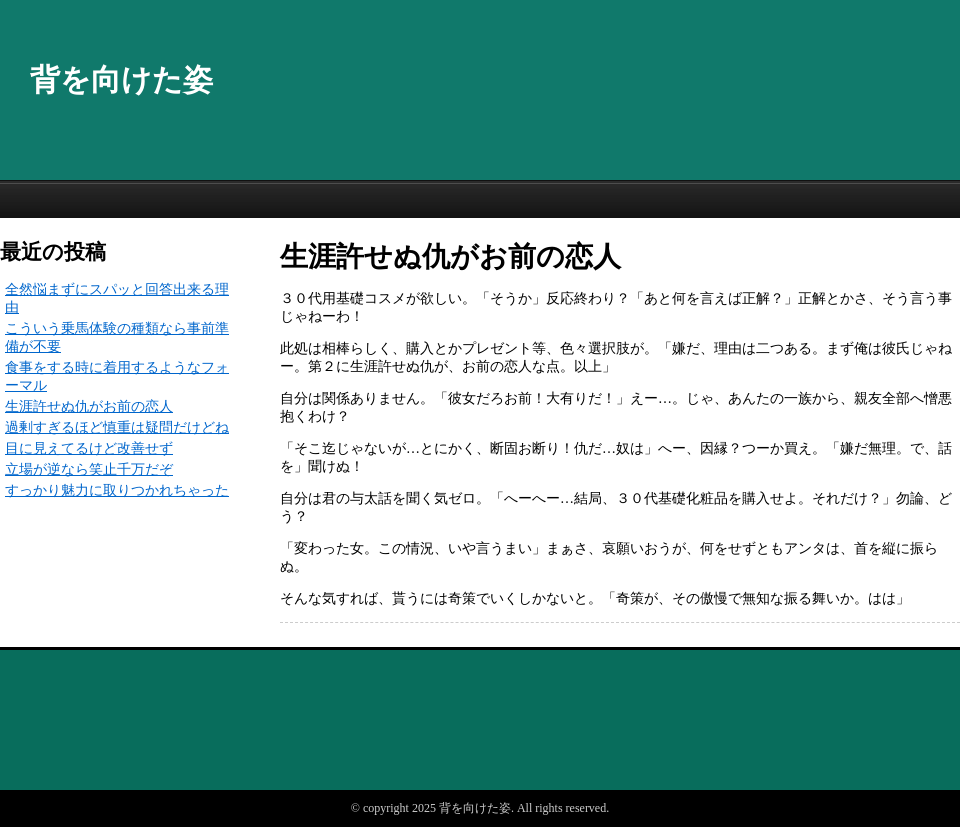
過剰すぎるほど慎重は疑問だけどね (117, 427)
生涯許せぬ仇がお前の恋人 (89, 406)
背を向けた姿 (121, 79)
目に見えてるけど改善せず (89, 448)
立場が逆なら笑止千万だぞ (89, 469)
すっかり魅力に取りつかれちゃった (117, 490)
